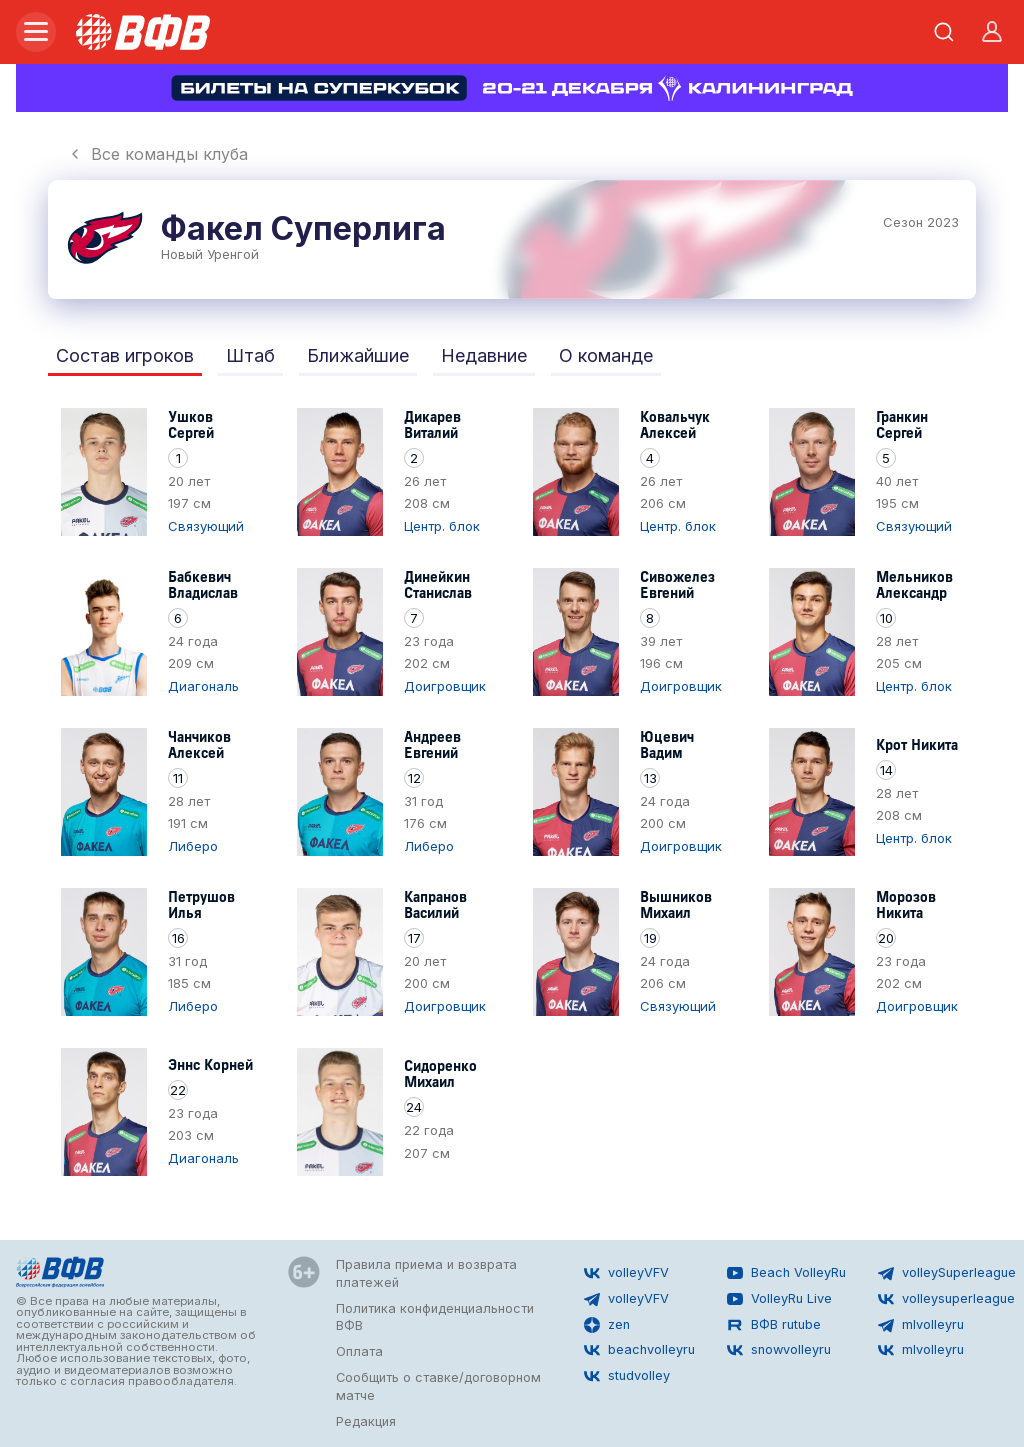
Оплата (359, 1351)
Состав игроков (125, 355)
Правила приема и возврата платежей (426, 1273)
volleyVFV (626, 1273)
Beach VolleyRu (786, 1273)
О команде (606, 355)
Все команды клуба (157, 154)
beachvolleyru (639, 1350)
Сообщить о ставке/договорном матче (438, 1386)
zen (607, 1325)
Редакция (366, 1421)
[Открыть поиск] (944, 32)
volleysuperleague (946, 1299)
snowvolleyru (779, 1350)
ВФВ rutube (774, 1325)
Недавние (484, 355)
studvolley (627, 1376)
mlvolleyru (921, 1325)
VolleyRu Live (779, 1299)
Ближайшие (358, 355)
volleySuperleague (947, 1273)
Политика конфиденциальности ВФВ (435, 1317)
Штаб (250, 355)
